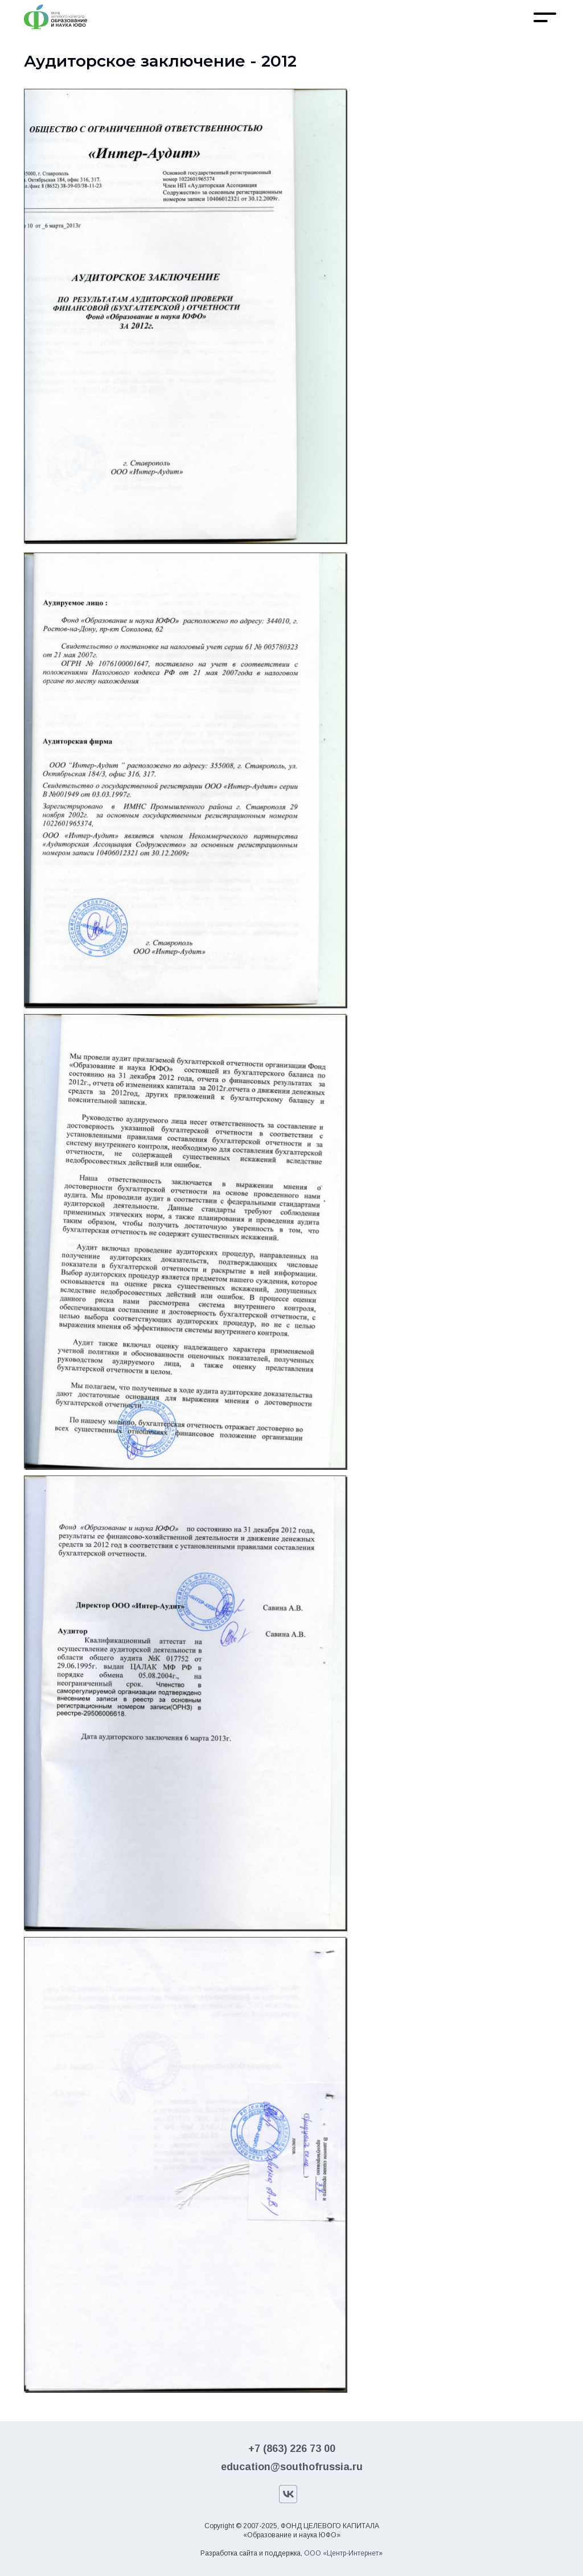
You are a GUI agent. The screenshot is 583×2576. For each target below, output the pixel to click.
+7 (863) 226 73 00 (291, 2448)
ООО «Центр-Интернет (341, 2553)
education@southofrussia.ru (292, 2466)
